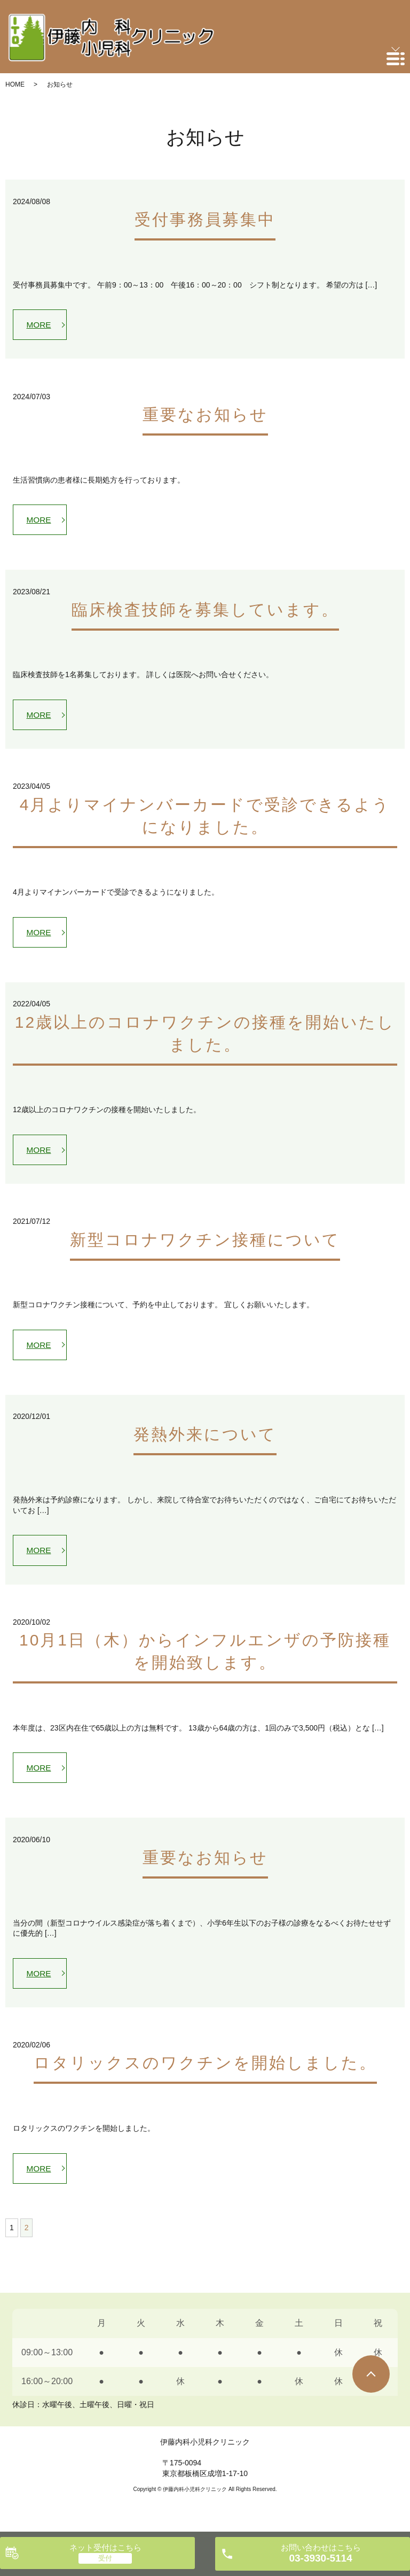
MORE (40, 325)
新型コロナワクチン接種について (205, 1246)
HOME (15, 84)
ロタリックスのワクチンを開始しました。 (205, 2075)
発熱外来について (205, 1442)
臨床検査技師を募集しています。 (205, 612)
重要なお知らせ (205, 415)
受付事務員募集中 (205, 219)
